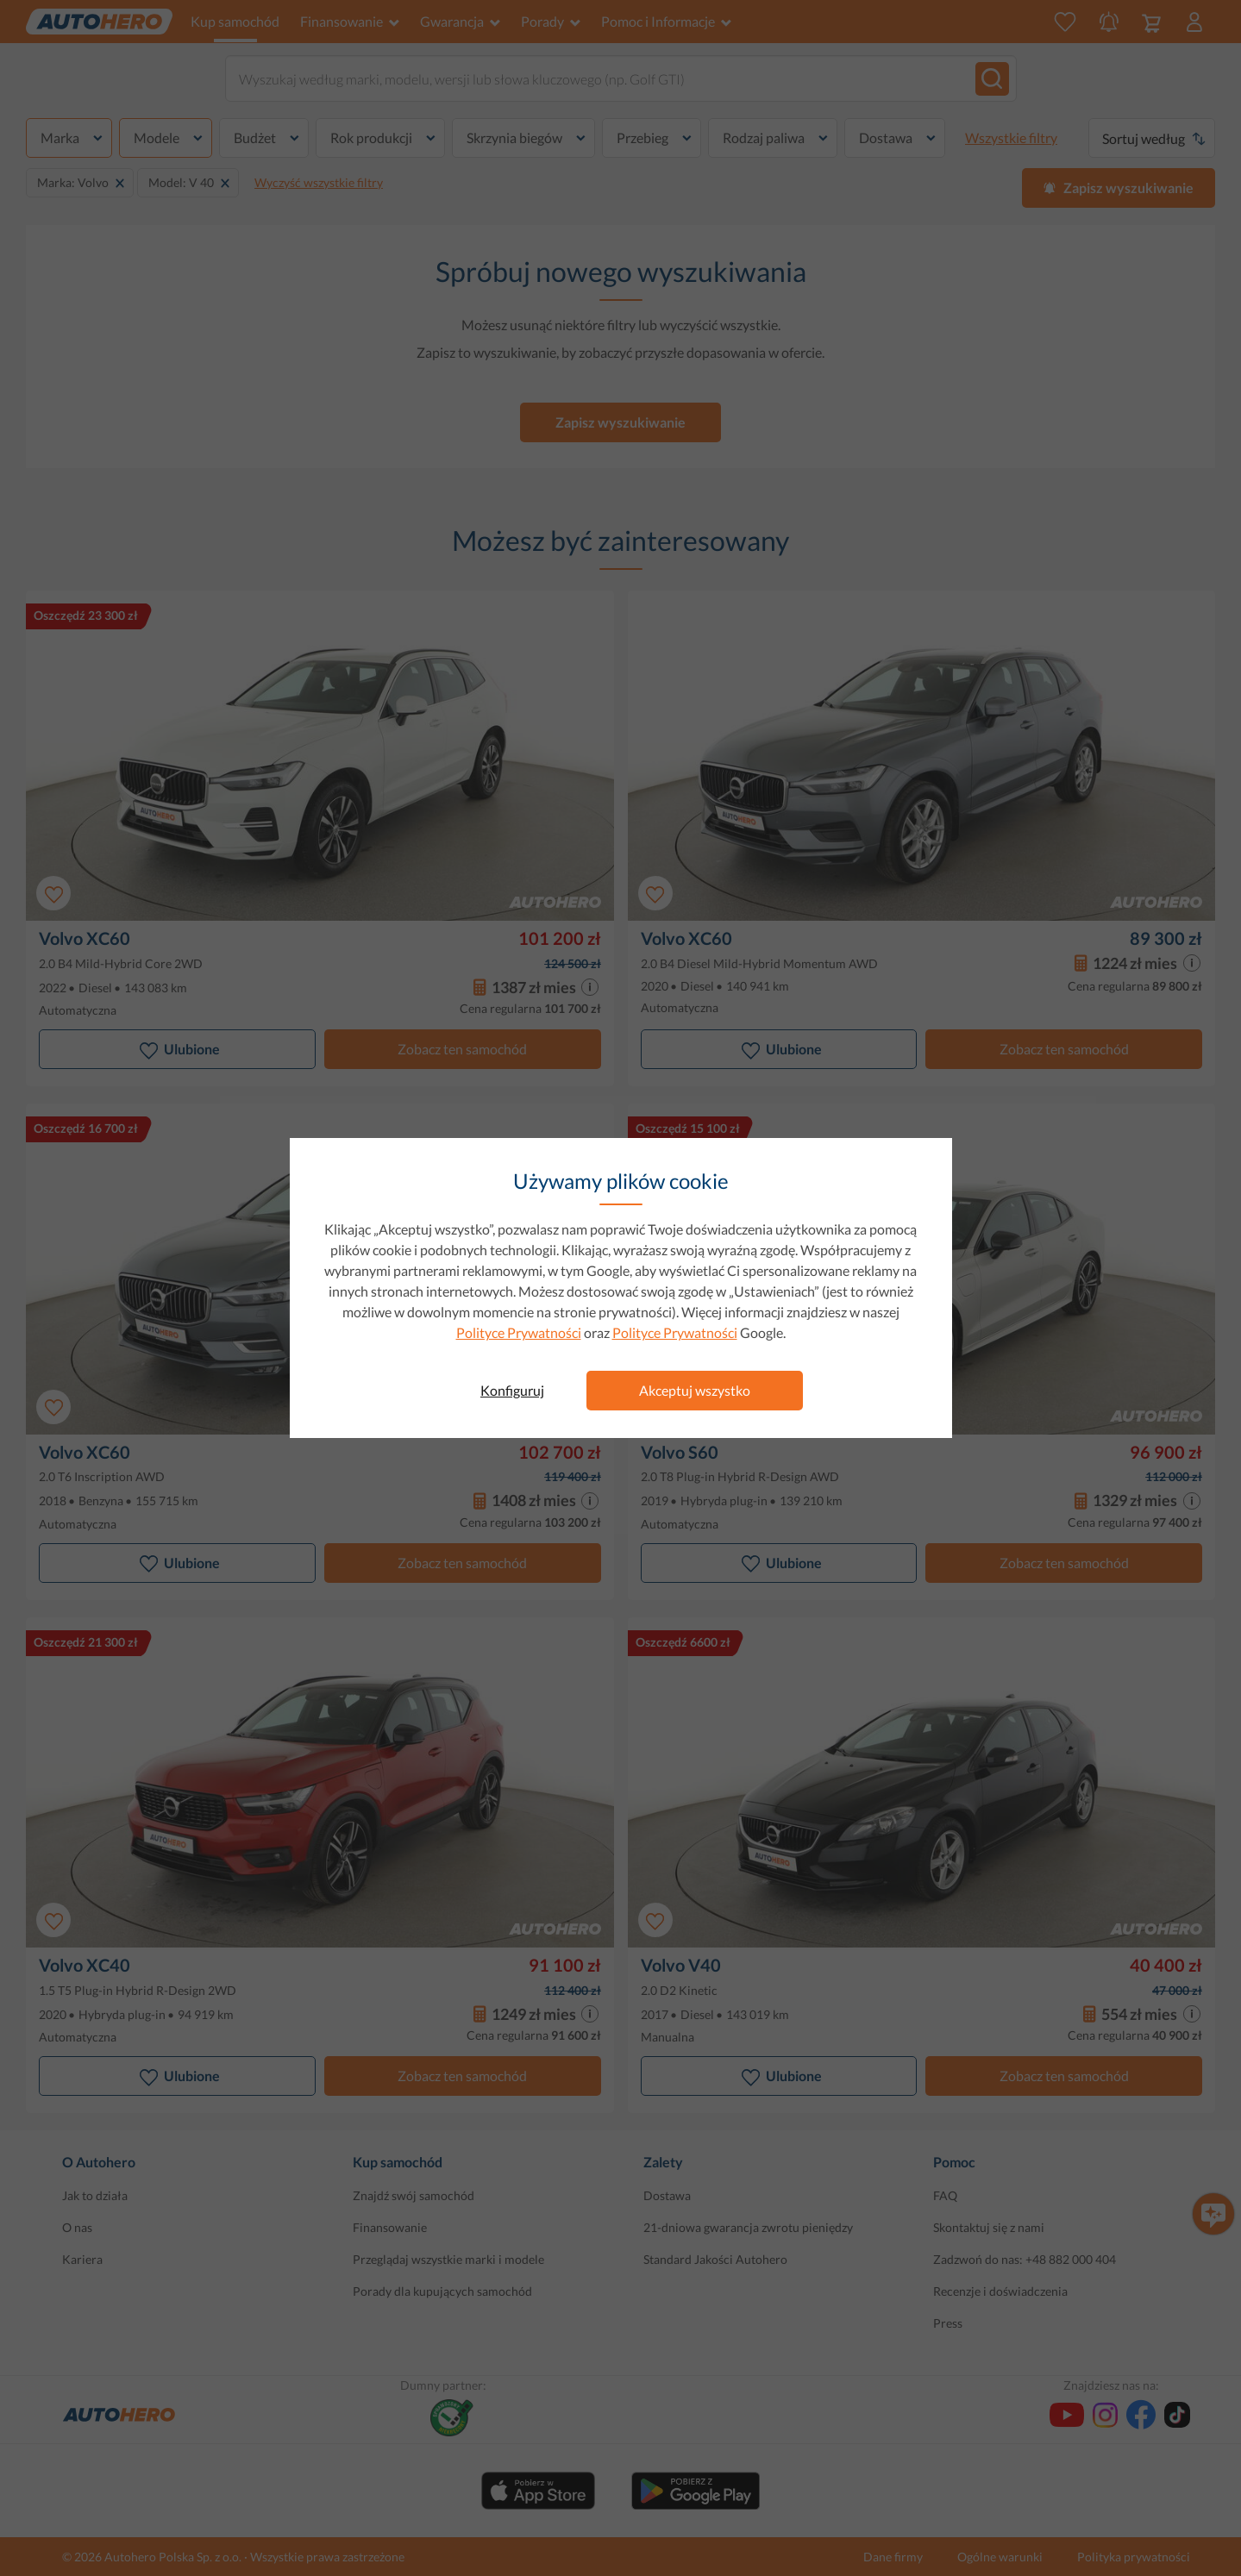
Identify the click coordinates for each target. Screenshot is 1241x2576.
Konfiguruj (512, 1390)
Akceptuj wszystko (694, 1390)
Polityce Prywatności (518, 1332)
